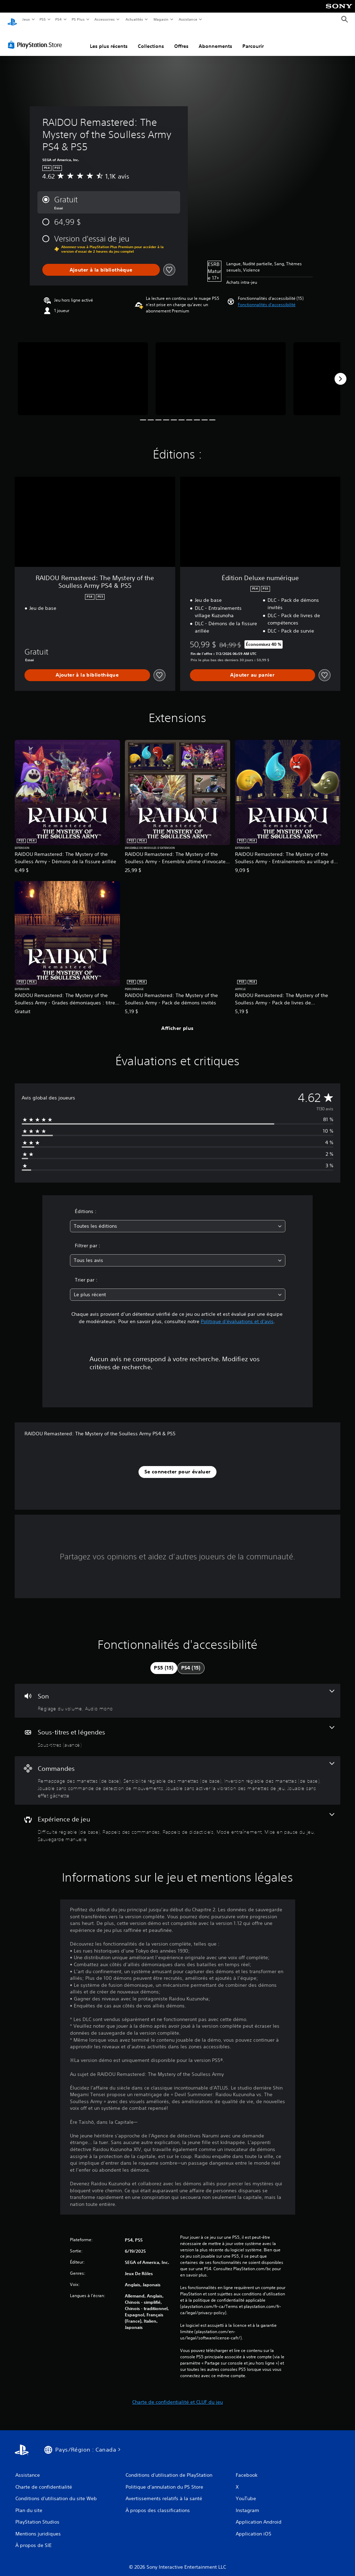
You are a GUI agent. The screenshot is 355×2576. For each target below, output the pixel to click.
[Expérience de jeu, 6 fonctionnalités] (177, 1821)
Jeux (26, 19)
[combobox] (177, 1219)
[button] (267, 298)
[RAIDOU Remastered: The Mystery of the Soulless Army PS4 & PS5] (83, 372)
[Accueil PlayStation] (12, 20)
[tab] (163, 1661)
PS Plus (78, 19)
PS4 (58, 19)
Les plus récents (109, 39)
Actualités (134, 19)
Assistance (187, 19)
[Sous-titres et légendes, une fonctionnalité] (177, 1730)
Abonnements (215, 39)
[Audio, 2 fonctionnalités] (177, 1694)
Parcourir (253, 39)
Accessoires (104, 19)
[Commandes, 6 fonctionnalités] (177, 1773)
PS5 (43, 19)
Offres (181, 39)
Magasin (160, 19)
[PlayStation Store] (36, 38)
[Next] (340, 372)
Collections (151, 39)
